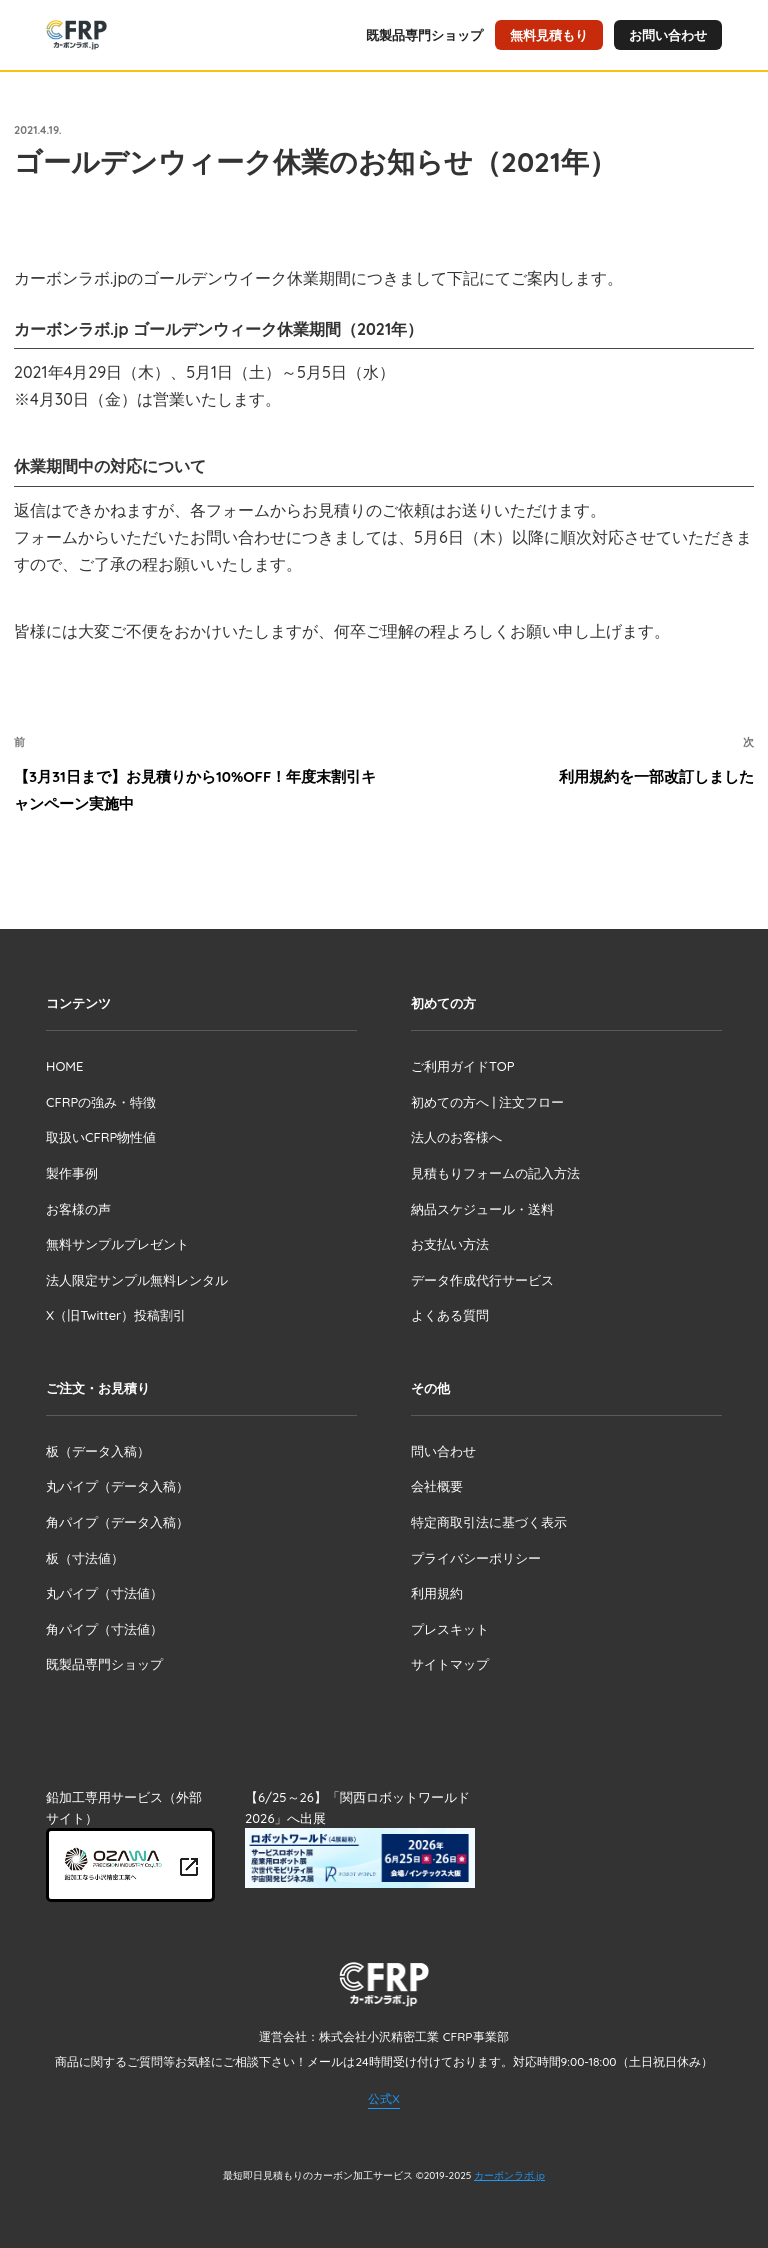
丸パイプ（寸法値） (104, 1593)
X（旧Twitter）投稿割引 (116, 1315)
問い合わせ (443, 1451)
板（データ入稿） (98, 1451)
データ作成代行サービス (482, 1280)
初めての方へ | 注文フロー (487, 1102)
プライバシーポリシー (476, 1558)
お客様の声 (78, 1209)
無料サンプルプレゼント (117, 1244)
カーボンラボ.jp (509, 2175)
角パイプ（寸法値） (104, 1629)
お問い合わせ (668, 35)
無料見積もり (549, 35)
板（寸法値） (85, 1558)
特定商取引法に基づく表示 (489, 1522)
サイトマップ (450, 1664)
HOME (64, 1066)
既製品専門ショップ (424, 35)
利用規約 (437, 1593)
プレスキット (450, 1629)
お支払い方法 (450, 1244)
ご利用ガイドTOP (462, 1066)
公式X (383, 2098)
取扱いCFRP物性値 (101, 1137)
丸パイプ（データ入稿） (117, 1486)
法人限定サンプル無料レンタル (137, 1280)
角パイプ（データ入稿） (117, 1522)
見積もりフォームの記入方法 (495, 1173)
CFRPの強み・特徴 (101, 1102)
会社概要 (437, 1486)
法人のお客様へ (456, 1137)
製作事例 (72, 1173)
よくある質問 (450, 1315)
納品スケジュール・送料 (482, 1209)
